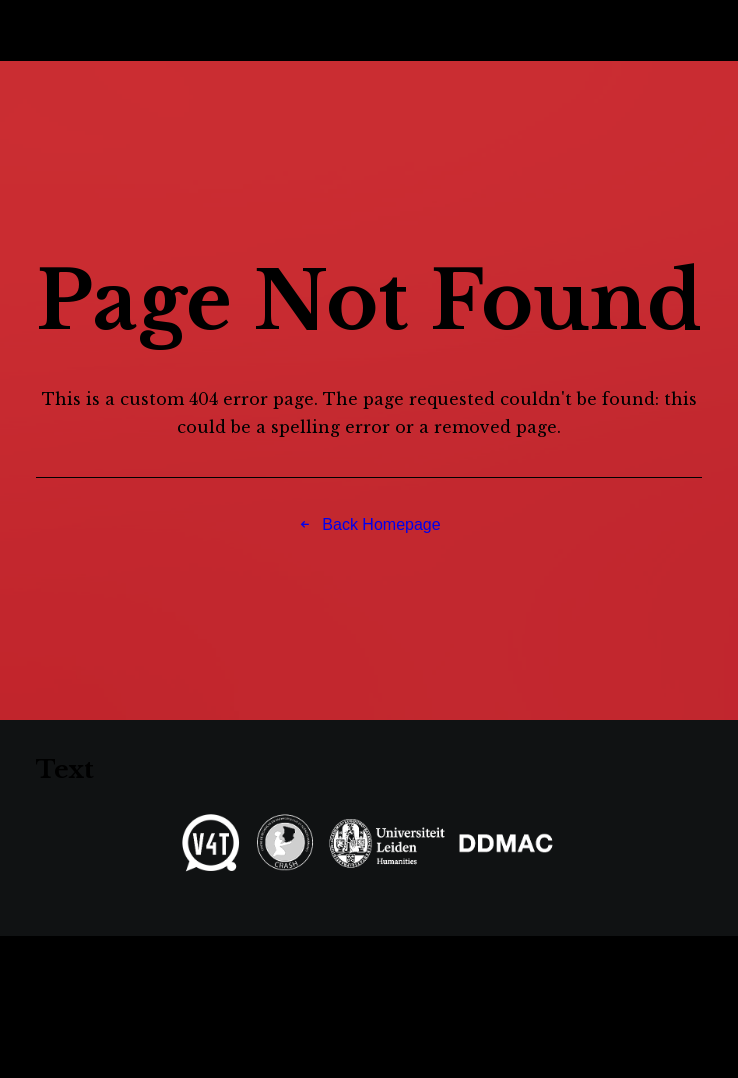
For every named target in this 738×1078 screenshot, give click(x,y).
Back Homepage (368, 524)
